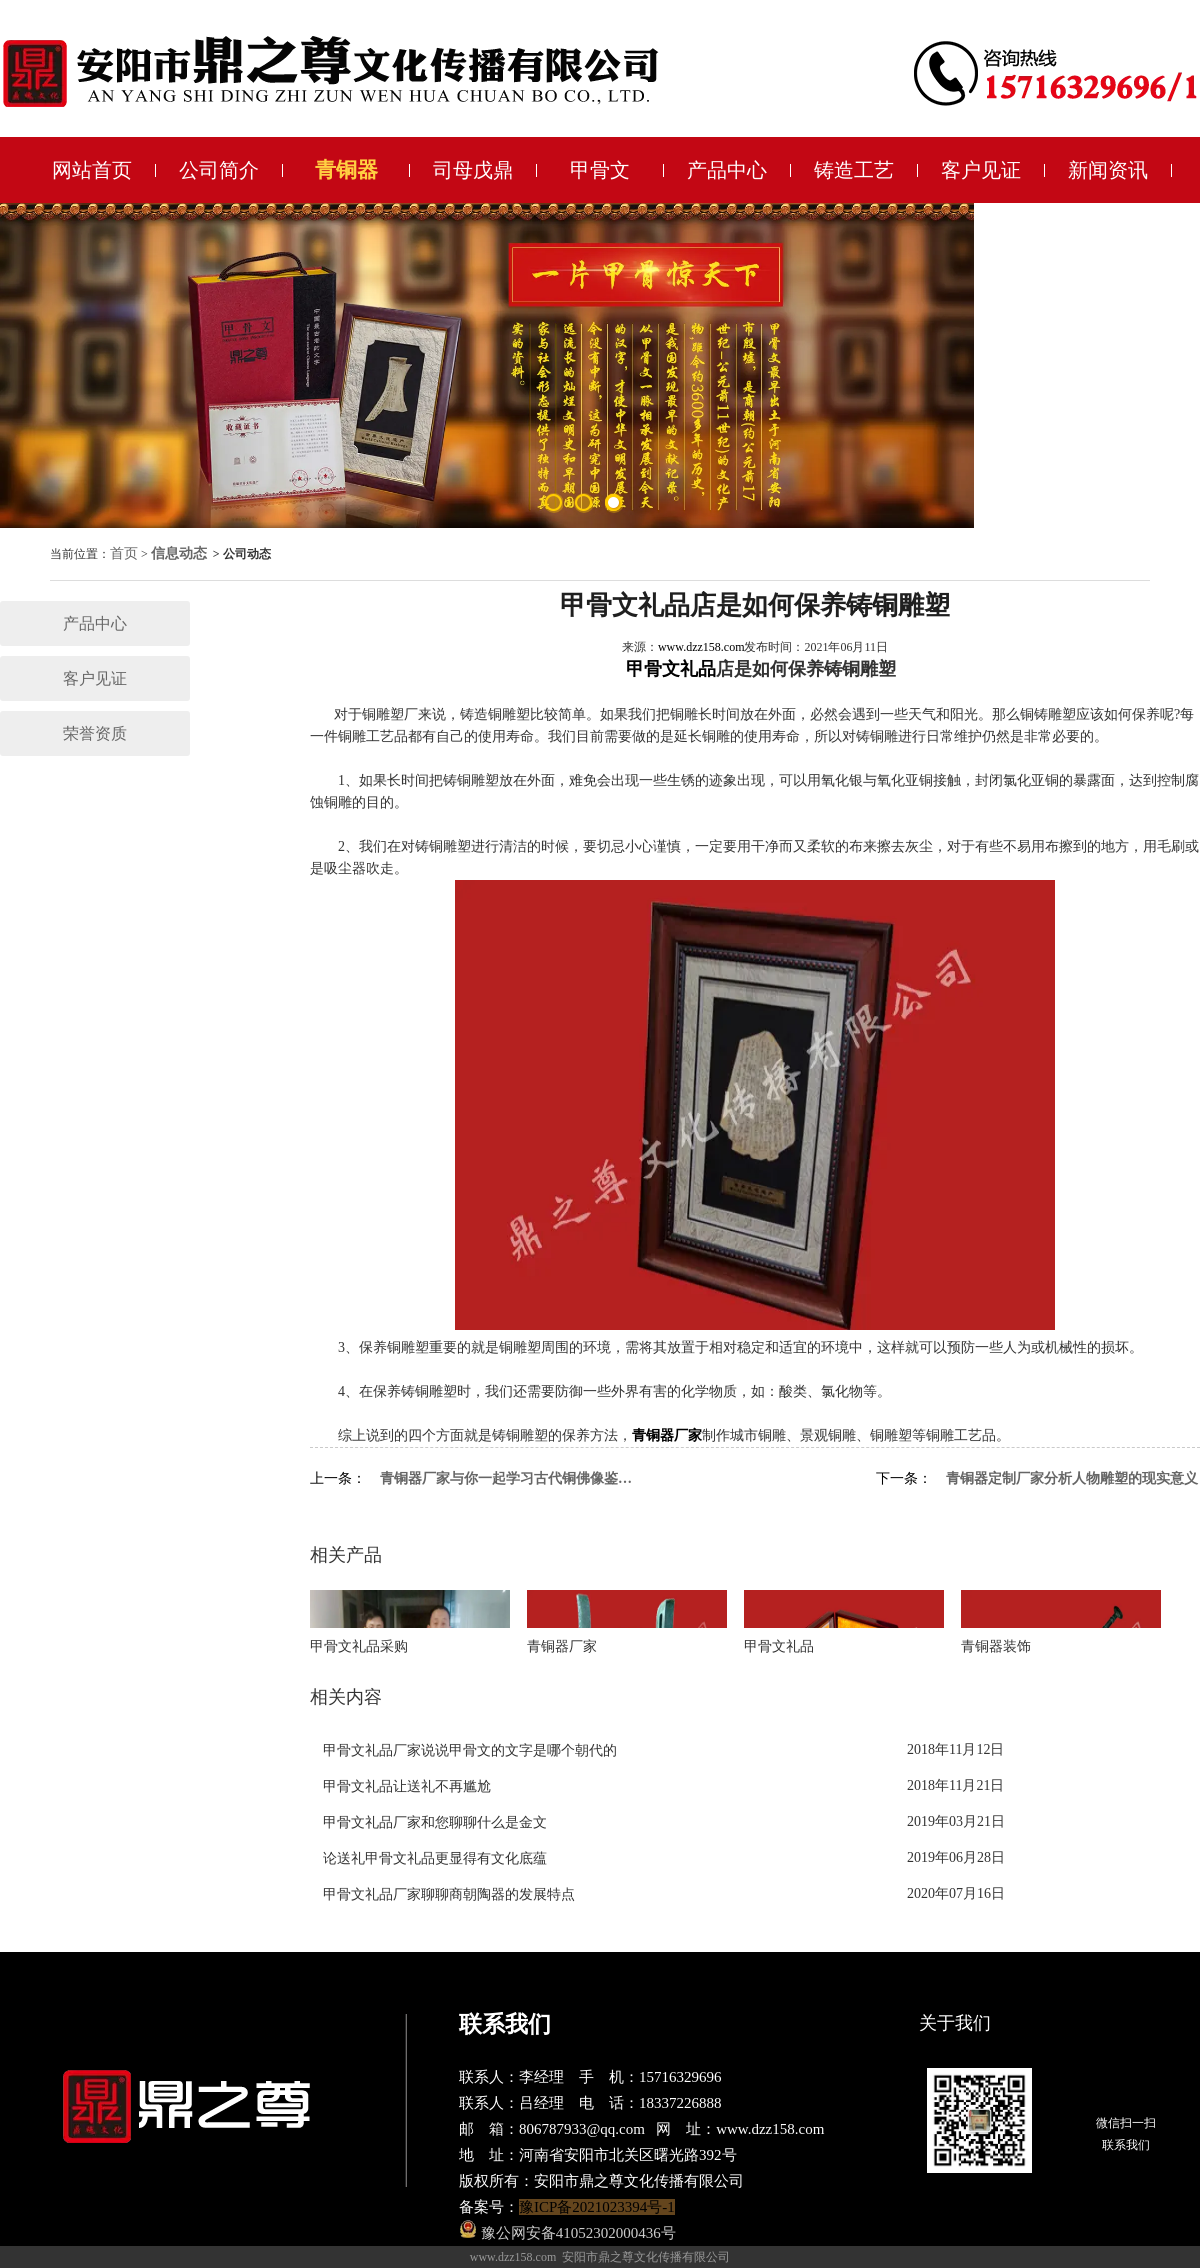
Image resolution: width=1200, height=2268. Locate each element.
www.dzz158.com (701, 647)
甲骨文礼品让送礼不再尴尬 (407, 1786)
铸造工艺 (854, 170)
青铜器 (346, 170)
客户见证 (981, 170)
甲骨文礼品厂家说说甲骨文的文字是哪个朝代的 (470, 1750)
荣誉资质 (95, 733)
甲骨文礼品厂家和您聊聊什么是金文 (435, 1822)
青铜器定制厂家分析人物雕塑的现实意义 (1072, 1478)
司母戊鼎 (473, 170)
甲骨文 (600, 170)
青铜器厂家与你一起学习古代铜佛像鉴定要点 (507, 1478)
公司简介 (219, 170)
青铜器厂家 (667, 1435)
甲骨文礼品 (671, 669)
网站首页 (92, 170)
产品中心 (727, 170)
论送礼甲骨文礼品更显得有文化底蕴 (435, 1858)
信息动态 (179, 553)
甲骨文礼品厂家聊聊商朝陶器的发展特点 (449, 1894)
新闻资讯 (1108, 170)
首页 (124, 553)
